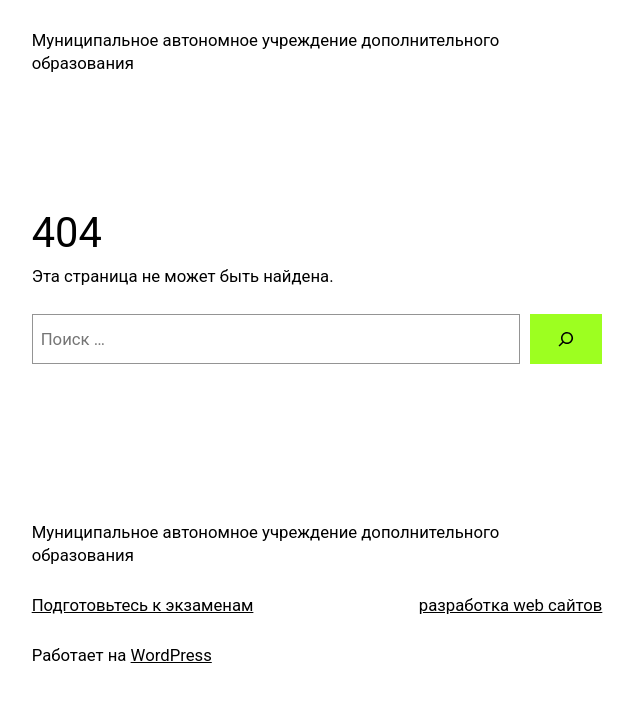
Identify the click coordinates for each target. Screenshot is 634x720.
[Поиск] (566, 339)
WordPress (171, 655)
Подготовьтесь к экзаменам (143, 605)
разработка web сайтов (510, 605)
